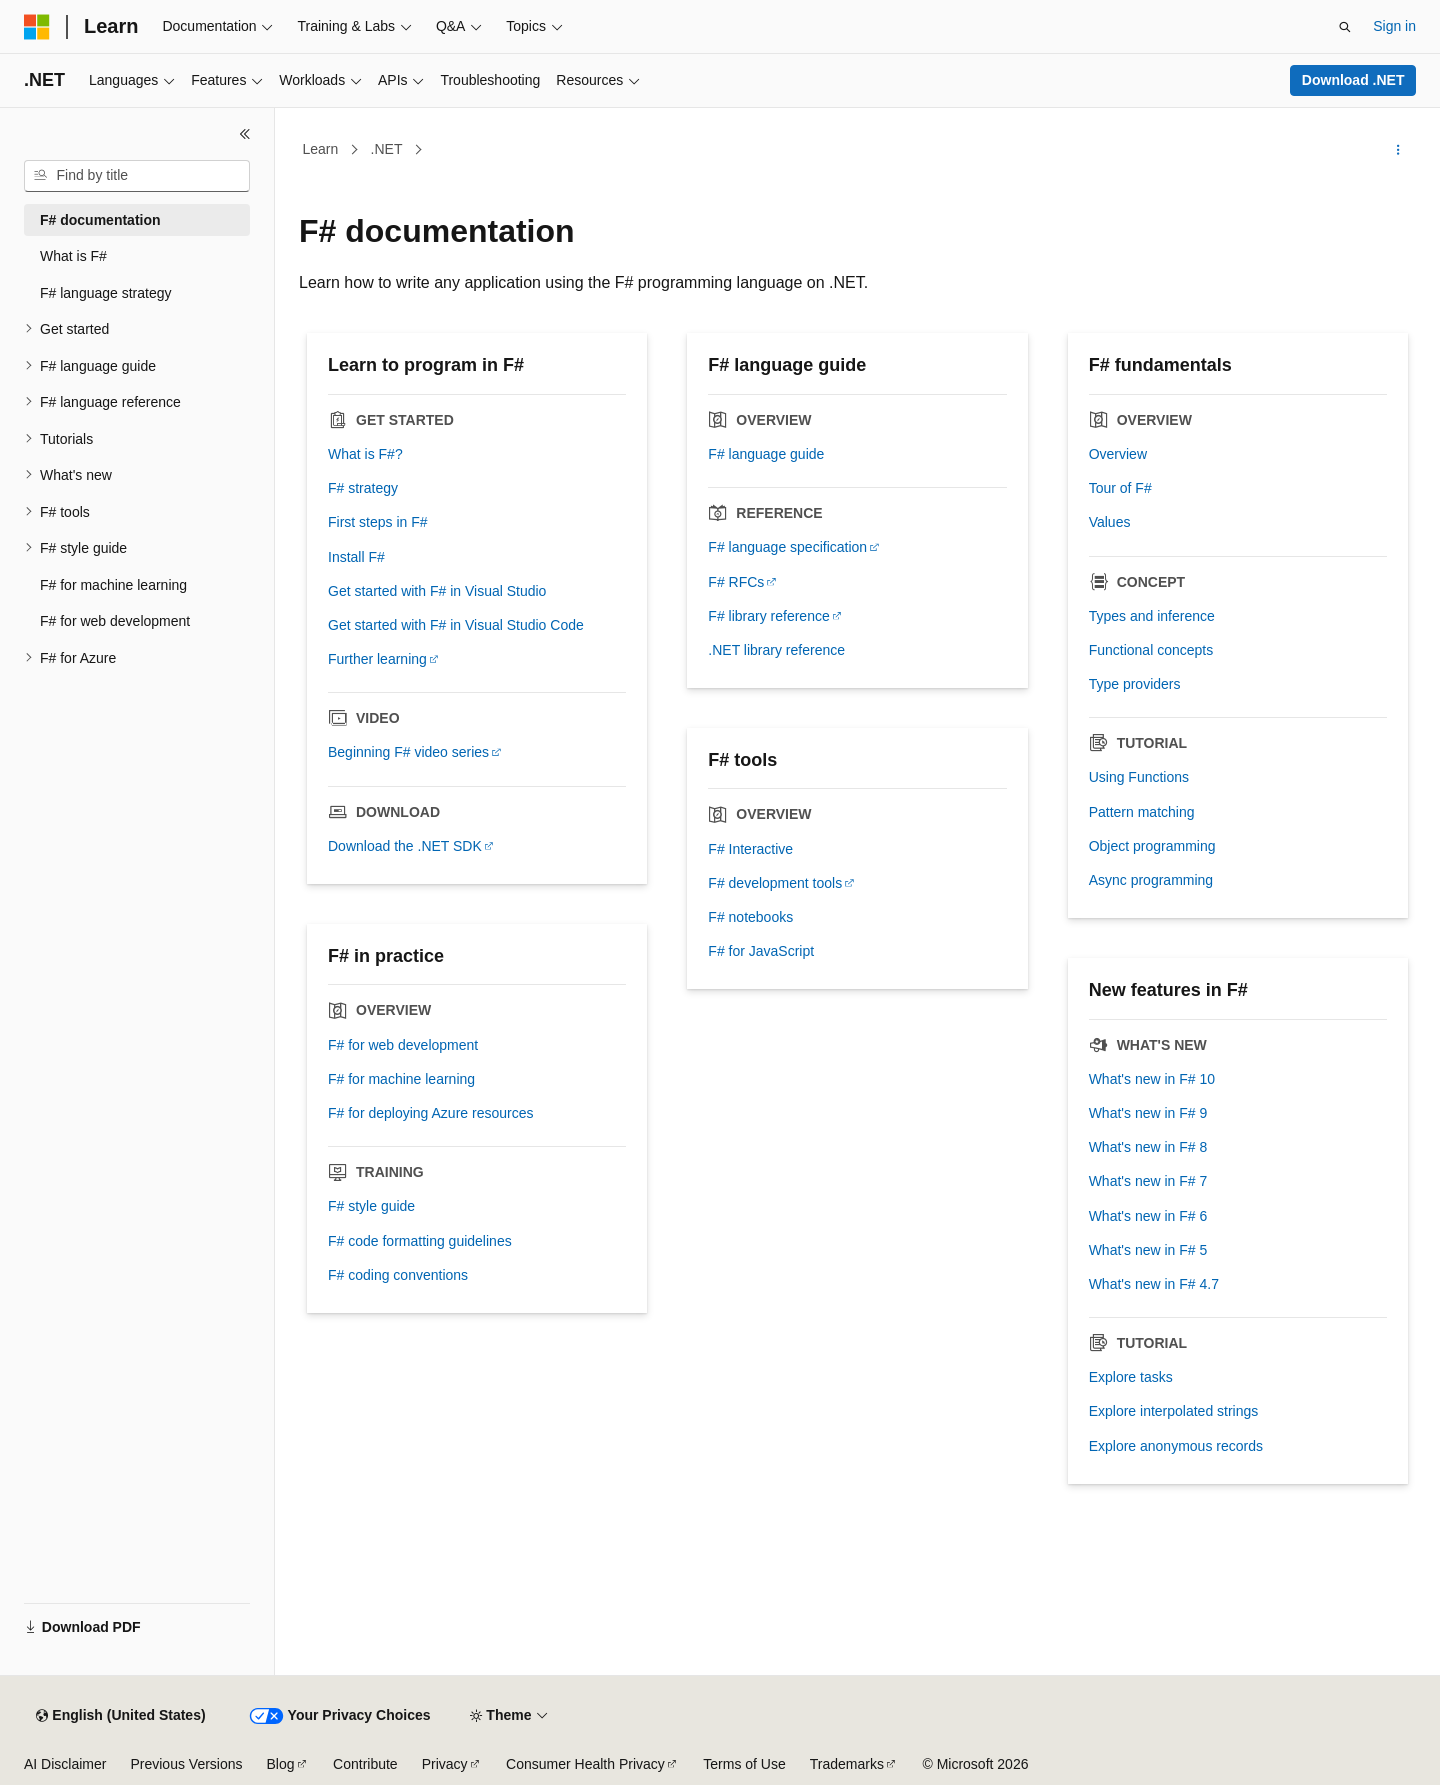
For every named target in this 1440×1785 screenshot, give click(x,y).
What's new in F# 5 (1148, 1250)
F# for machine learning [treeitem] (113, 585)
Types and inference (1152, 616)
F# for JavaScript (761, 951)
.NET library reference (776, 650)
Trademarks (847, 1764)
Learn (321, 149)
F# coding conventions (398, 1275)
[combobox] (137, 176)
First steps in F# (378, 522)
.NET (387, 149)
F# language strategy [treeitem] (106, 293)
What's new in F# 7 (1148, 1181)
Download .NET (1353, 80)
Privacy (445, 1764)
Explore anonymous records (1176, 1446)
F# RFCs (736, 582)
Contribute (365, 1764)
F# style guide (371, 1206)
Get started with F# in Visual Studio (437, 591)
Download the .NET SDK (405, 846)
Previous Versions (186, 1764)
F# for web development (403, 1045)
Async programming (1151, 880)
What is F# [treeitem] (73, 256)
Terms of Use (744, 1764)
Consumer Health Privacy (585, 1764)
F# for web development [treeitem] (115, 621)
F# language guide (766, 454)
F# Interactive (750, 849)
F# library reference (768, 616)
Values (1110, 522)
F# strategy (363, 488)
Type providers (1135, 684)
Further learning (377, 659)
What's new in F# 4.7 (1154, 1284)
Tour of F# (1120, 488)
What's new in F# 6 (1148, 1216)
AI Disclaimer (65, 1764)
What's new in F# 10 (1152, 1079)
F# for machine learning (401, 1079)
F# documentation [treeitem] (100, 220)
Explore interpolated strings (1174, 1411)
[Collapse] (245, 134)
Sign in (1394, 26)
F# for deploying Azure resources (430, 1113)
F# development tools (775, 883)
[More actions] (1398, 150)
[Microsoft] (37, 27)
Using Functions (1139, 777)
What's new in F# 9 (1148, 1113)
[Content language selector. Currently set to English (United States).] (120, 1716)
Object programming (1152, 846)
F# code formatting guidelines (420, 1241)
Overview (1118, 454)
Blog (281, 1764)
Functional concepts (1151, 650)
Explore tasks (1131, 1377)
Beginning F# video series (408, 752)
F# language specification (787, 547)
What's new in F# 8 (1148, 1147)
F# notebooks (750, 917)
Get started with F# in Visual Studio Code (456, 625)
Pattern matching (1142, 812)
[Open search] (1345, 27)
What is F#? (365, 454)
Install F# (356, 557)
